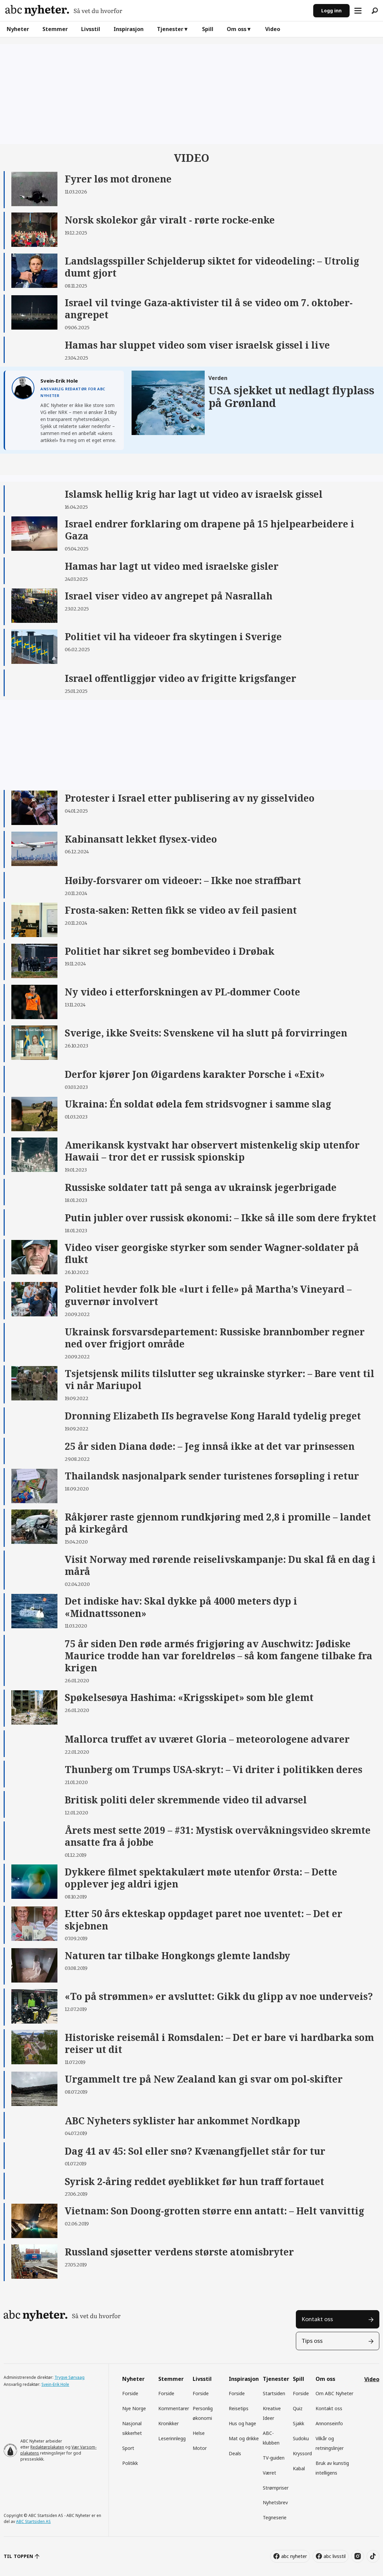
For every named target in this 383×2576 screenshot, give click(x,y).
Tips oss (312, 2340)
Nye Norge (134, 2408)
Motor (200, 2448)
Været (269, 2473)
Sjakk (298, 2423)
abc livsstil (335, 2556)
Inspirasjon (129, 29)
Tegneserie (274, 2517)
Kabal (299, 2468)
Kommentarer (173, 2408)
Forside (130, 2393)
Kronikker (168, 2423)
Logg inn (331, 10)
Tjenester (170, 29)
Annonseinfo (329, 2423)
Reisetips (238, 2408)
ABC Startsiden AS (33, 2521)
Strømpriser (276, 2488)
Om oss (236, 29)
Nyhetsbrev (275, 2502)
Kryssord (302, 2453)
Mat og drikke (244, 2438)
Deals (235, 2453)
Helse (199, 2433)
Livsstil (90, 29)
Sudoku (301, 2438)
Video (272, 29)
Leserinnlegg (172, 2438)
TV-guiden (273, 2458)
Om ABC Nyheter (334, 2393)
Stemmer (55, 29)
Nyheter (18, 29)
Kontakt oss (317, 2319)
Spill (207, 29)
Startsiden (274, 2393)
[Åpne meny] (358, 10)
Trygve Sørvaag (69, 2377)
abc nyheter (294, 2556)
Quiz (298, 2408)
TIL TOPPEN (18, 2556)
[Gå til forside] (63, 10)
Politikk (130, 2463)
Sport (128, 2448)
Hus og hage (242, 2423)
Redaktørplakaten (47, 2447)
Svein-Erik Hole (55, 2384)
